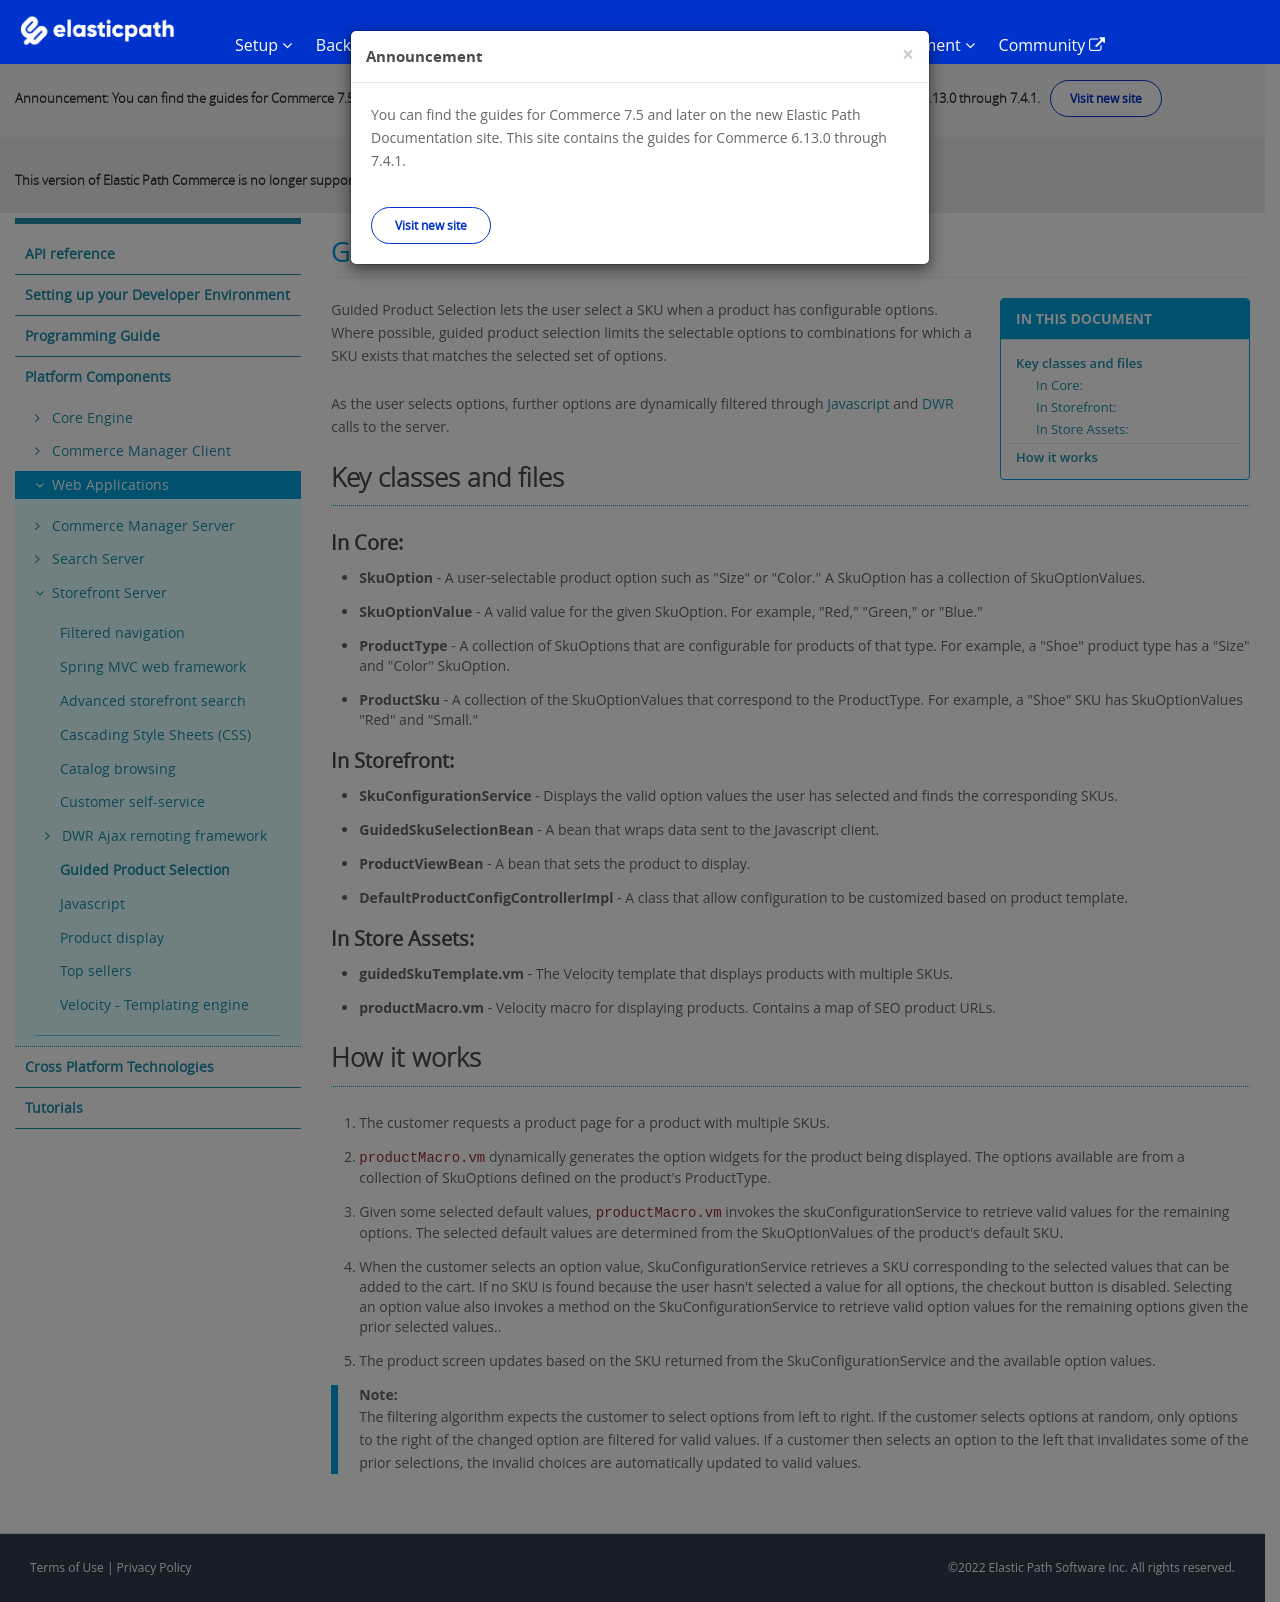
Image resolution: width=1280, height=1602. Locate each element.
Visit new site (431, 225)
